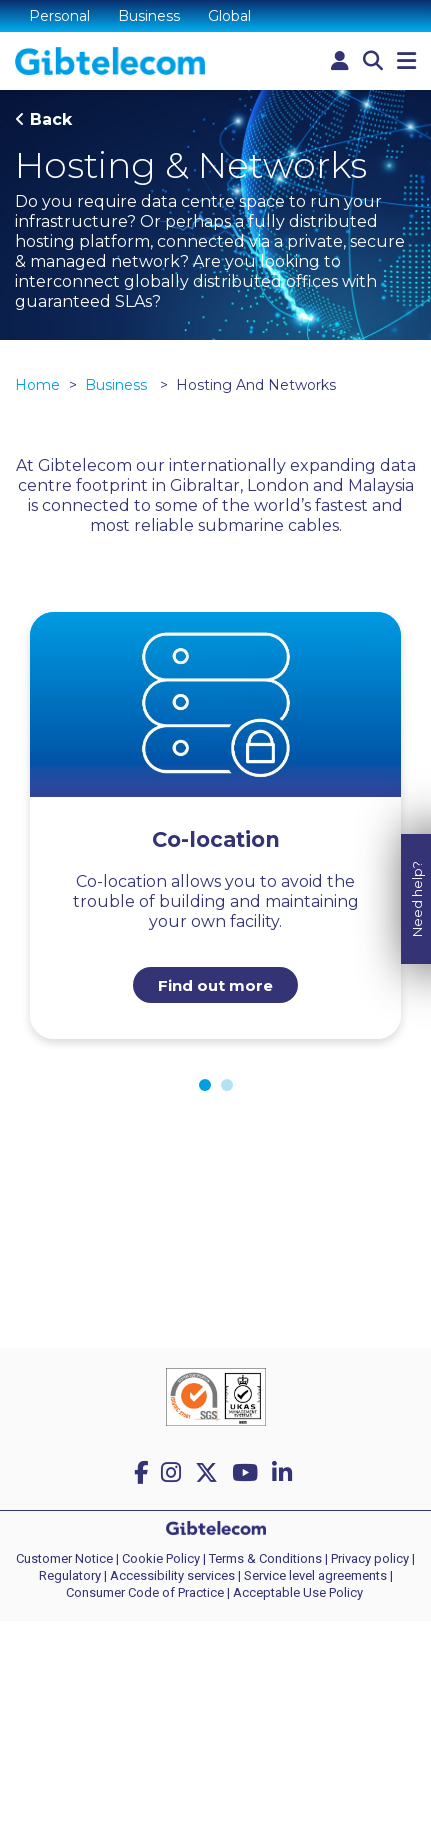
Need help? (417, 886)
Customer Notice (64, 1558)
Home (37, 385)
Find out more (215, 985)
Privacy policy (370, 1558)
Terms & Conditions (265, 1558)
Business (149, 16)
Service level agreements (315, 1575)
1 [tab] (205, 1085)
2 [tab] (227, 1085)
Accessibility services (172, 1575)
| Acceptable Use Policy (295, 1592)
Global (229, 16)
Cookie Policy (161, 1558)
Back (51, 119)
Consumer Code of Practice (145, 1592)
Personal (59, 16)
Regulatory (70, 1575)
